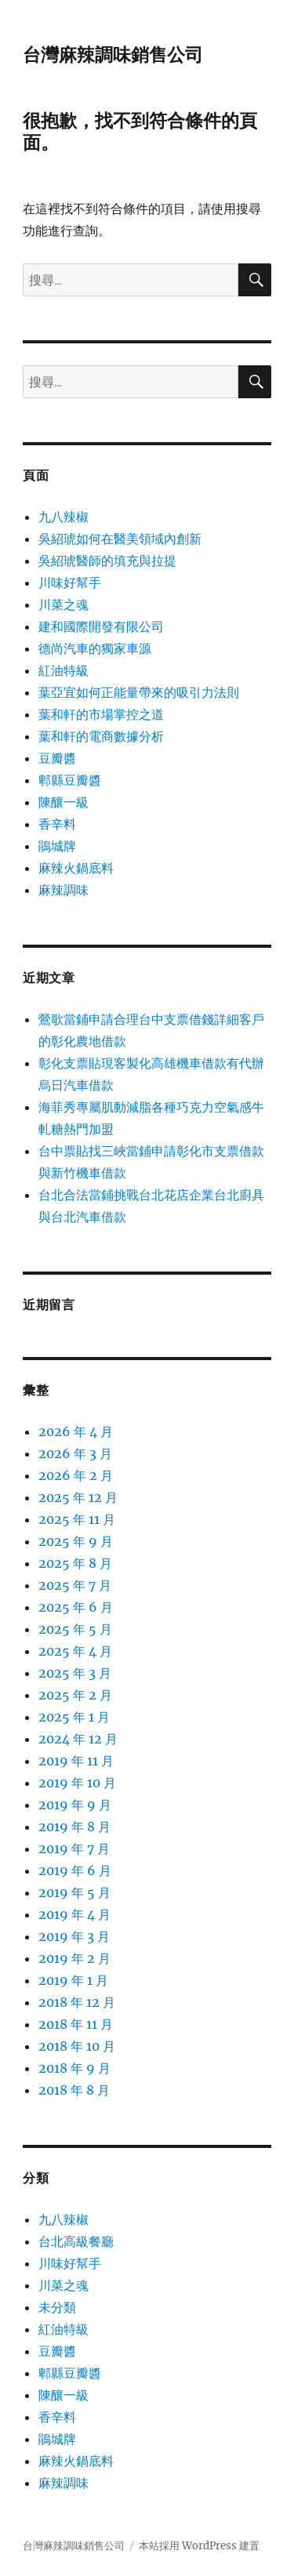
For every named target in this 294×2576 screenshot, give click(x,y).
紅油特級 (63, 670)
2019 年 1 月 (73, 1980)
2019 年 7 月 (74, 1848)
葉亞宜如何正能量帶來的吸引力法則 (138, 692)
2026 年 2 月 (75, 1475)
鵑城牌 (57, 846)
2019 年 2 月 (74, 1958)
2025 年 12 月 (78, 1497)
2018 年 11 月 (75, 2024)
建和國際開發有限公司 (101, 626)
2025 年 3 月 (74, 1673)
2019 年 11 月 (76, 1761)
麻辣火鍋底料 (76, 868)
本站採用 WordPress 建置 (199, 2545)
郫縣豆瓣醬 (69, 780)
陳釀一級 (63, 802)
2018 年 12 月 (76, 2002)
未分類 (57, 2307)
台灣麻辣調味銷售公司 (113, 55)
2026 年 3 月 (75, 1453)
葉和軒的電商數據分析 (101, 736)
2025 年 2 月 (75, 1695)
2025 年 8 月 (75, 1563)
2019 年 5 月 (74, 1892)
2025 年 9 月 (75, 1541)
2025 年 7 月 (74, 1585)
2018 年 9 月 (74, 2068)
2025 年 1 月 (74, 1717)
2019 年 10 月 (77, 1783)
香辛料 (57, 824)
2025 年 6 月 (75, 1607)
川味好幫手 (69, 582)
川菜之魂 (63, 604)
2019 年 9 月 (74, 1804)
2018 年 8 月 (74, 2090)
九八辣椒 (63, 516)
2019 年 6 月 (74, 1870)
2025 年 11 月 (76, 1519)
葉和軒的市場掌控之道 (101, 714)
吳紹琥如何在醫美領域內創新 (119, 538)
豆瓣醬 (57, 758)
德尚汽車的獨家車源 (94, 648)
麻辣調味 (63, 890)
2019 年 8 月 (74, 1826)
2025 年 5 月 (75, 1629)
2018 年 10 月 (76, 2046)
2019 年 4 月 (74, 1914)
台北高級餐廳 (76, 2241)
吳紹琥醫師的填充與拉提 (107, 560)
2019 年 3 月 (74, 1936)
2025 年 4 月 (75, 1651)
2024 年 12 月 (78, 1739)
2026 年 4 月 (75, 1431)
